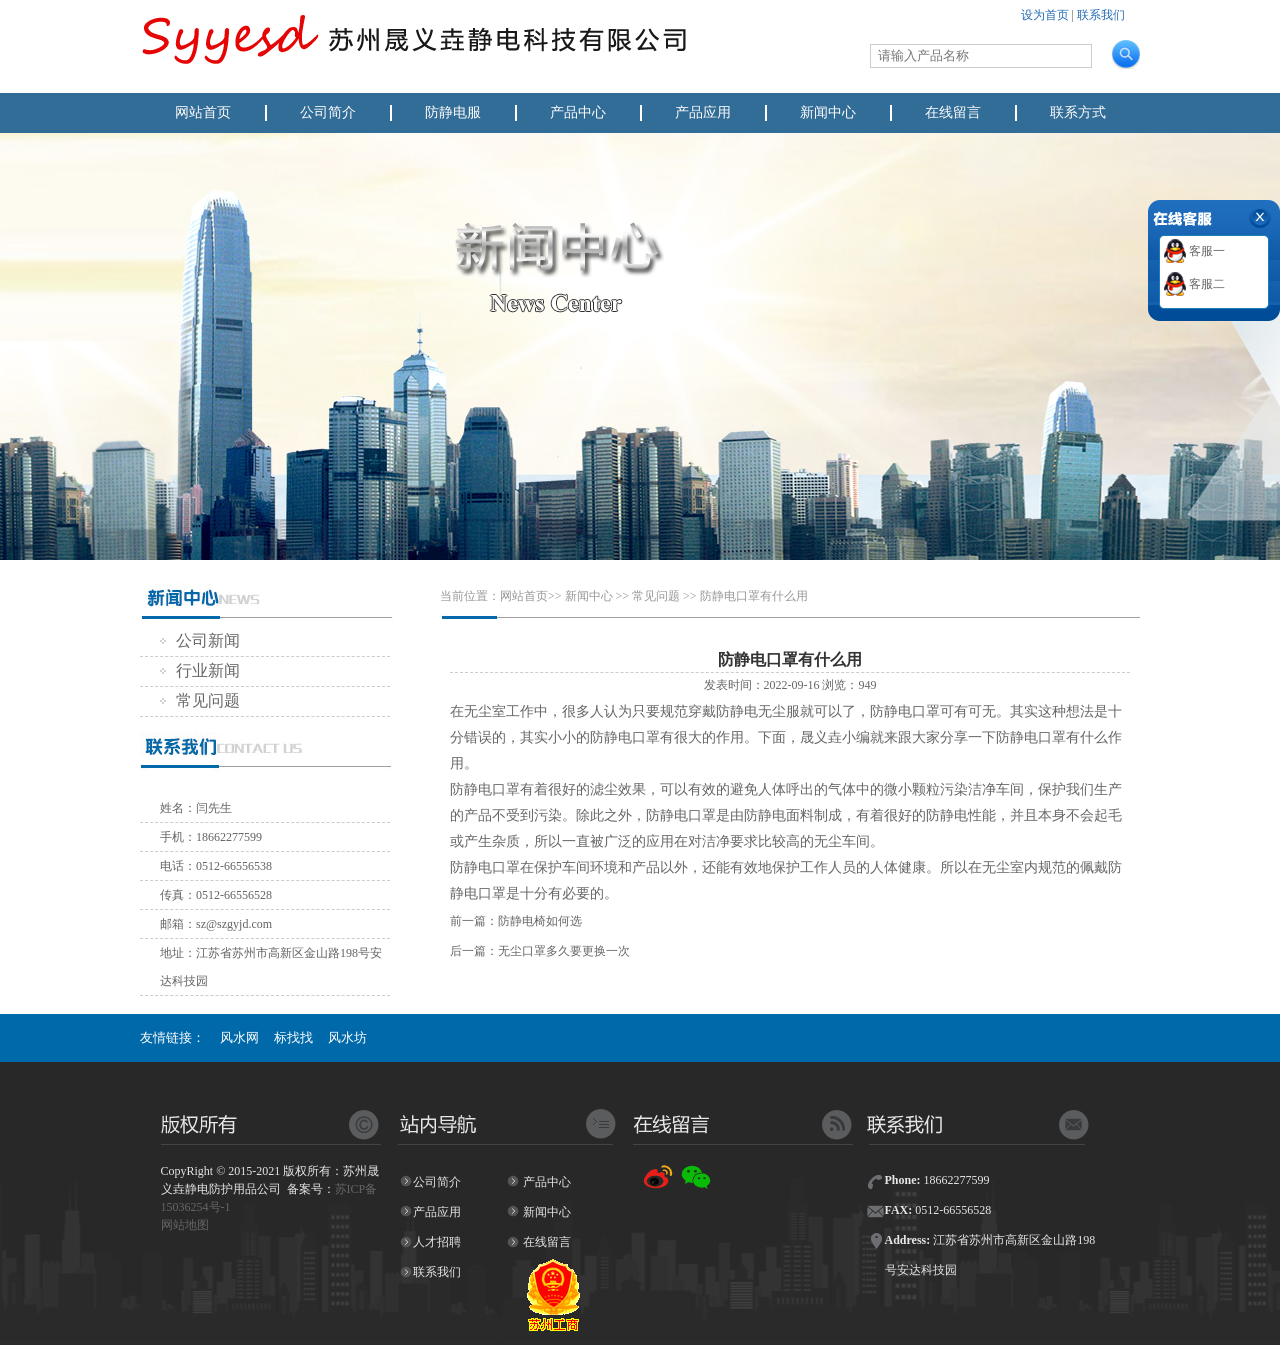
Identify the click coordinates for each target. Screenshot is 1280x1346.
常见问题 (200, 700)
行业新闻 (200, 670)
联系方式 (1078, 112)
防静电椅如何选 (540, 921)
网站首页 (203, 112)
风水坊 (347, 1037)
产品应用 (703, 112)
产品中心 (578, 112)
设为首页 (1045, 15)
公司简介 (328, 112)
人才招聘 (437, 1242)
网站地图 (185, 1225)
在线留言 (953, 112)
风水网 (239, 1037)
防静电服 (453, 112)
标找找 (293, 1037)
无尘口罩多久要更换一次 (564, 951)
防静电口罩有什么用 (754, 596)
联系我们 (1101, 15)
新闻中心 (828, 112)
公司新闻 (200, 640)
